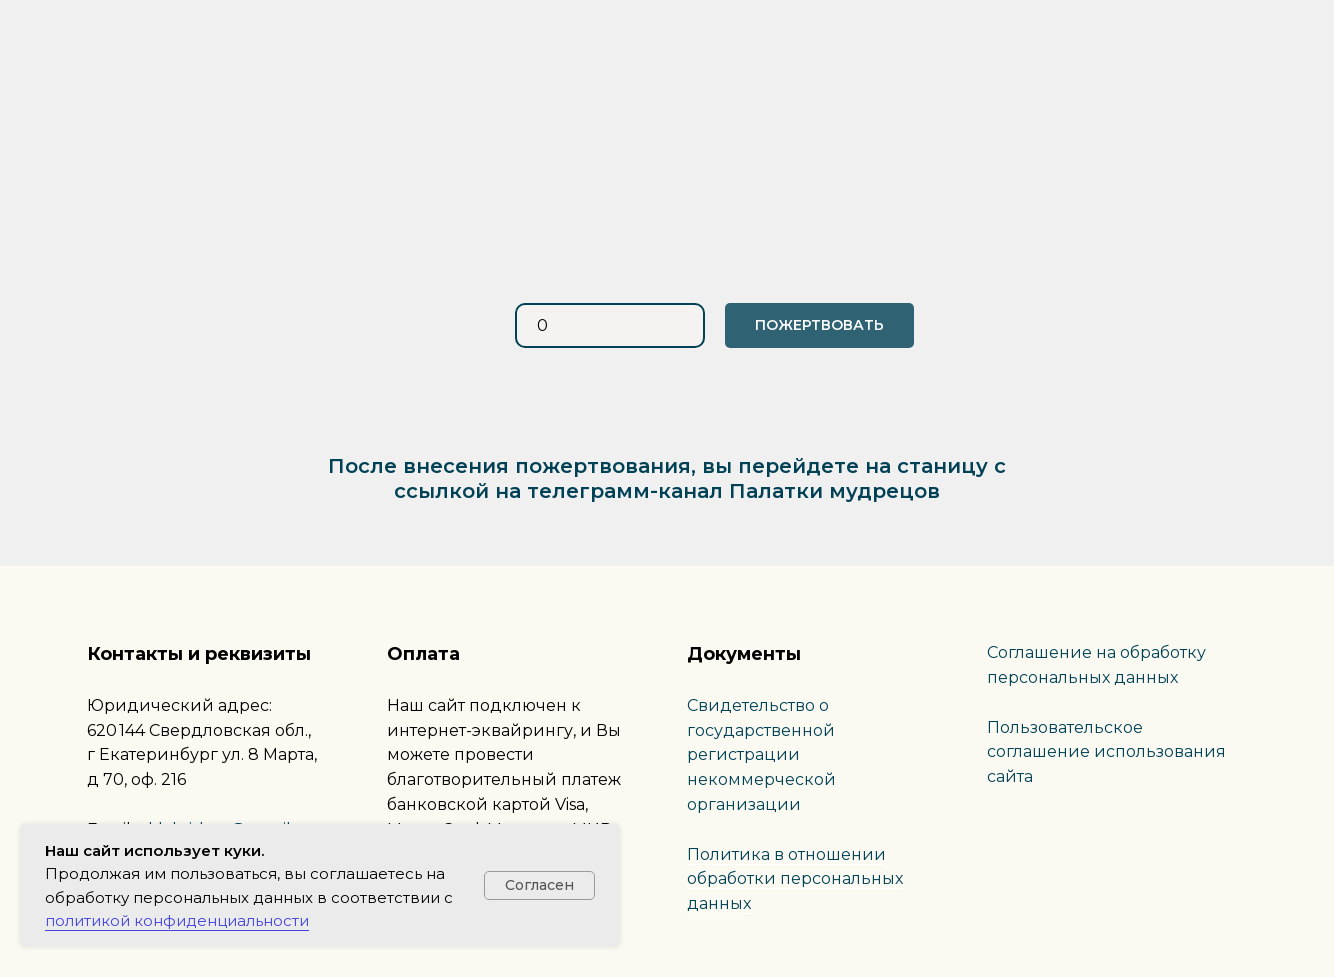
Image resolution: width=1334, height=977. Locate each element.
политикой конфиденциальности (177, 920)
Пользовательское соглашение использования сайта (1106, 752)
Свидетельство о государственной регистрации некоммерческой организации (761, 755)
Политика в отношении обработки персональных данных (795, 879)
